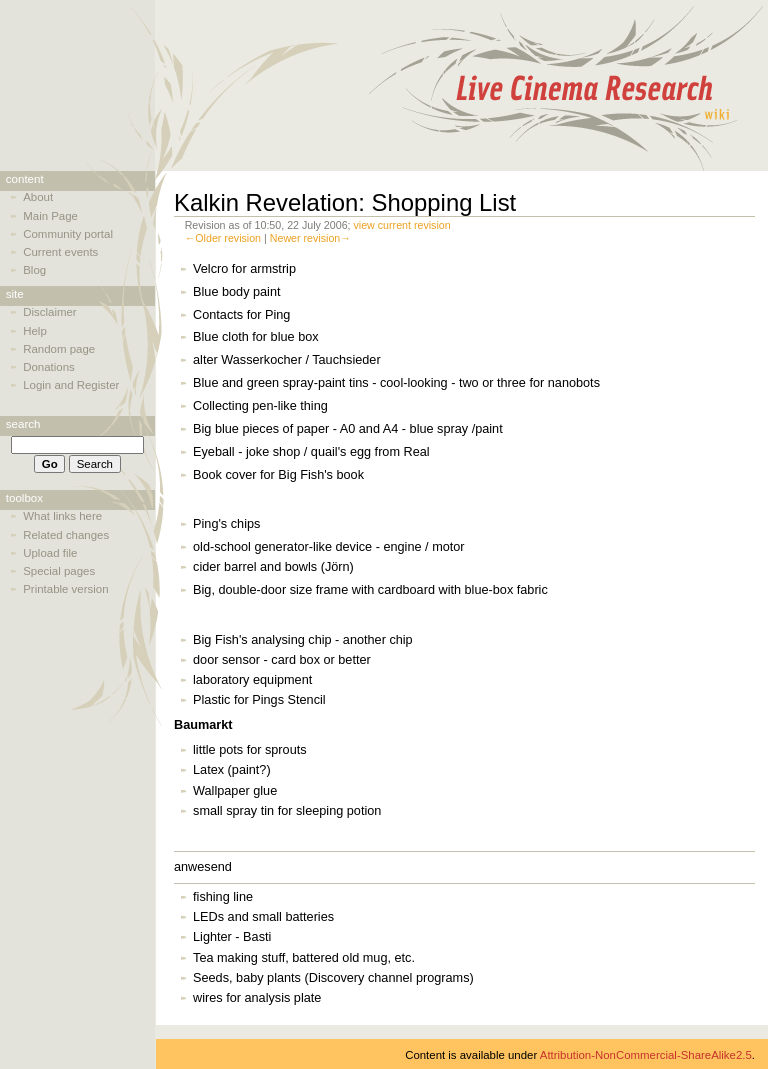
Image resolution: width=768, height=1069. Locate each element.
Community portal (68, 234)
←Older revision (223, 238)
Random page (59, 349)
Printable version (65, 589)
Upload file (50, 553)
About (38, 197)
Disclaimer (49, 312)
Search (23, 424)
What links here (62, 516)
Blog (34, 270)
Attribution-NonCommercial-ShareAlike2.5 (646, 1055)
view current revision (402, 225)
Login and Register (71, 385)
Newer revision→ (310, 238)
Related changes (66, 535)
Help (35, 331)
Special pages (59, 571)
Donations (49, 367)
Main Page (50, 216)
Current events (60, 252)
